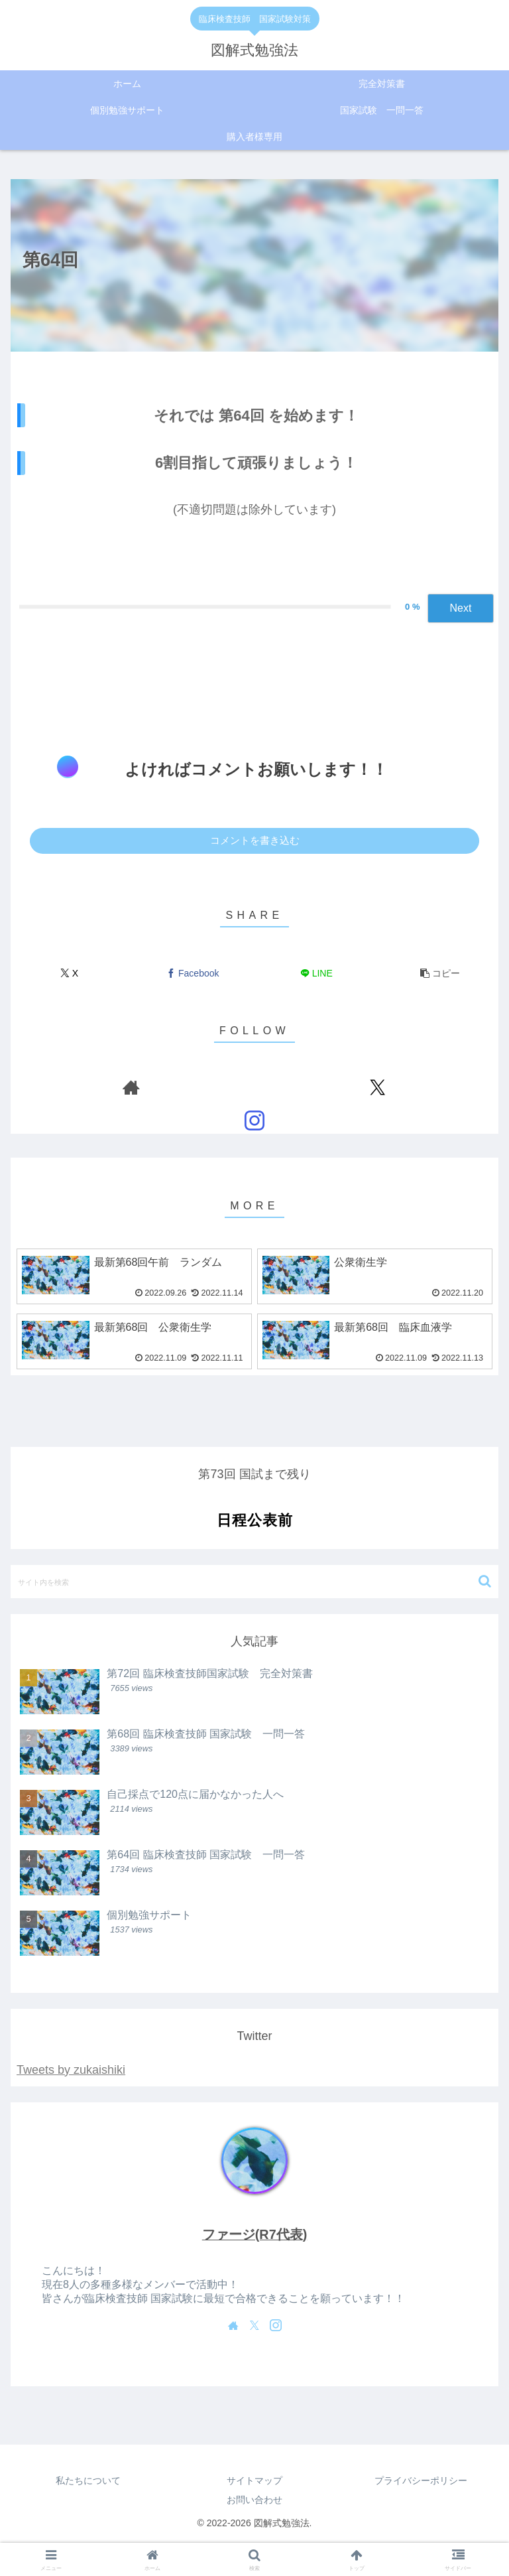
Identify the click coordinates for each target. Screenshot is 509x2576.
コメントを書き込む (255, 840)
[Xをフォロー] (377, 1087)
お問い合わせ (254, 2499)
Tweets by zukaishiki (71, 2069)
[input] (254, 1581)
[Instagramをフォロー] (254, 1120)
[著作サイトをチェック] (131, 1087)
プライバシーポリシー (420, 2480)
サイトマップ (254, 2480)
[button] (439, 973)
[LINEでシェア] (316, 973)
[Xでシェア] (69, 973)
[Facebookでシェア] (192, 973)
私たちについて (88, 2480)
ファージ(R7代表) (254, 2234)
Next (461, 608)
